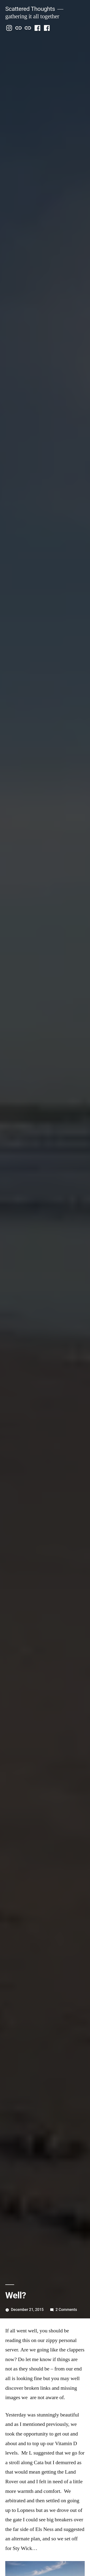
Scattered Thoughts (30, 8)
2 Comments (66, 2309)
